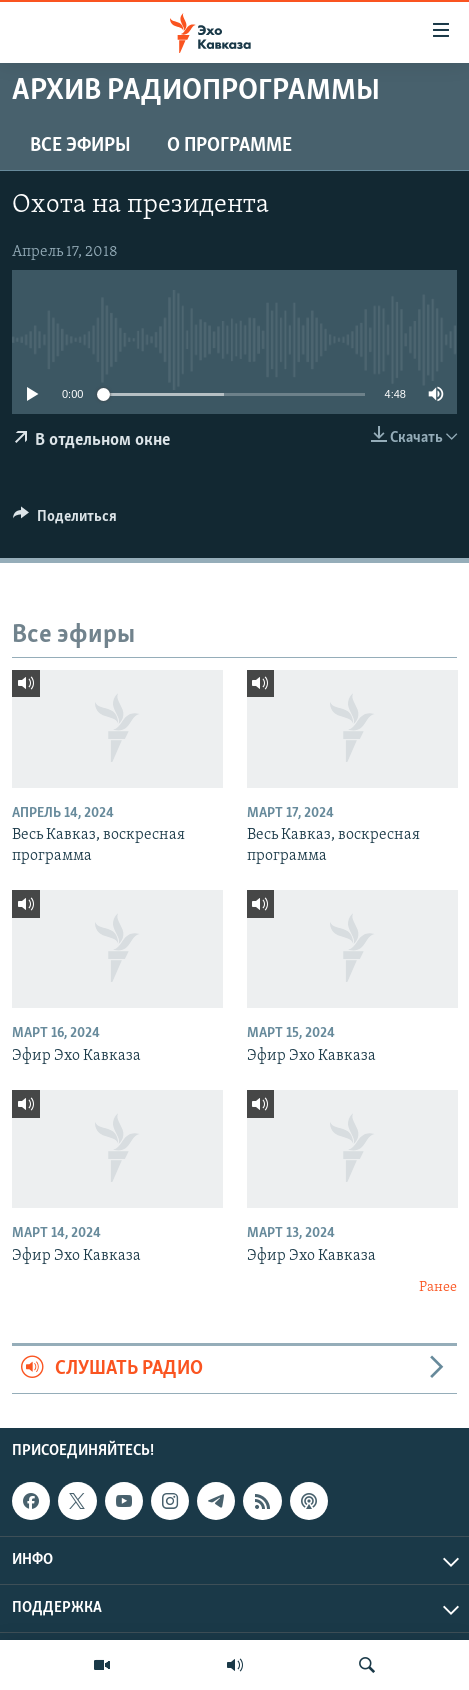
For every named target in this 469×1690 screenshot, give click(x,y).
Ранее (438, 1287)
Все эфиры (80, 146)
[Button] (65, 521)
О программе (229, 146)
